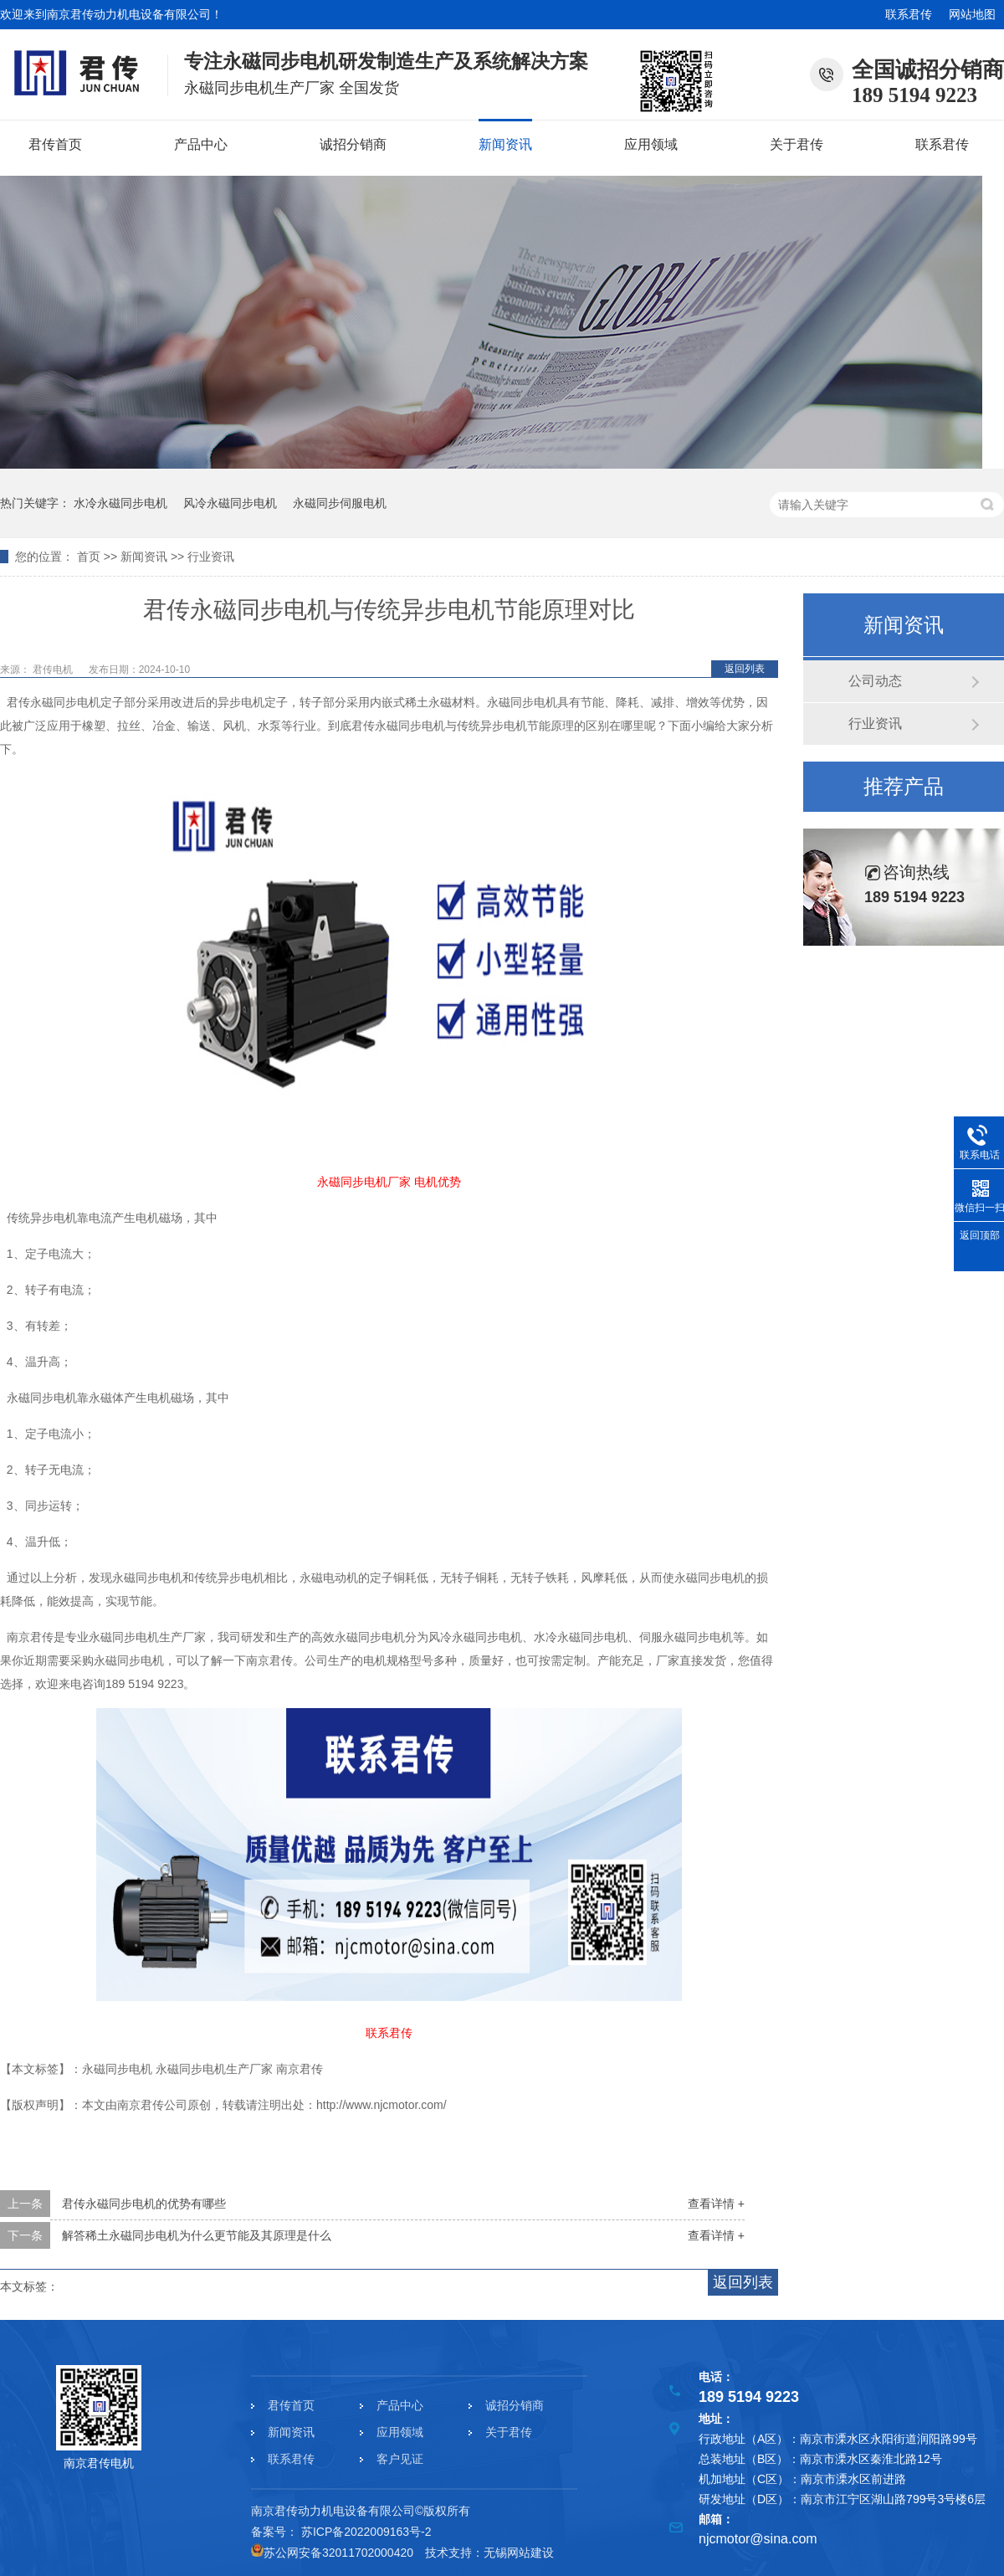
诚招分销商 (353, 144)
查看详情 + (716, 2203)
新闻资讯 (505, 144)
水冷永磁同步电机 (120, 503)
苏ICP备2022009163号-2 (366, 2531)
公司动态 (875, 681)
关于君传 (796, 144)
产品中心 (201, 144)
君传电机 (54, 669)
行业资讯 (210, 556)
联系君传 (908, 14)
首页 (88, 556)
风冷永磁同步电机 (230, 503)
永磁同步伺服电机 (340, 503)
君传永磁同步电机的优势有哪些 (144, 2203)
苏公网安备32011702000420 (332, 2552)
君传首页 (55, 144)
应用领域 (651, 144)
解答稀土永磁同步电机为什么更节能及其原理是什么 (196, 2235)
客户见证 (399, 2459)
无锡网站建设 (519, 2552)
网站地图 (972, 14)
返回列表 (745, 669)
